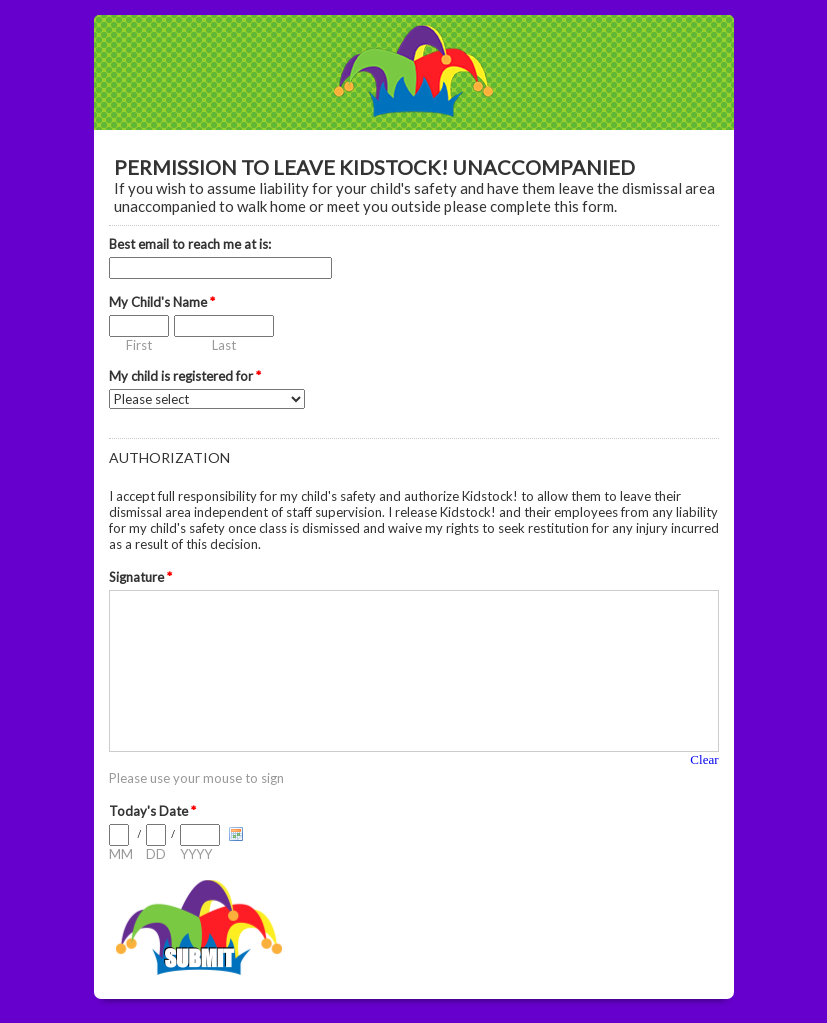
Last (224, 345)
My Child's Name (162, 302)
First (139, 345)
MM (121, 854)
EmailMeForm (414, 72)
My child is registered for (185, 376)
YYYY (196, 854)
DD (156, 854)
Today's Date (152, 811)
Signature (140, 577)
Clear (704, 759)
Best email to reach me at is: (190, 244)
